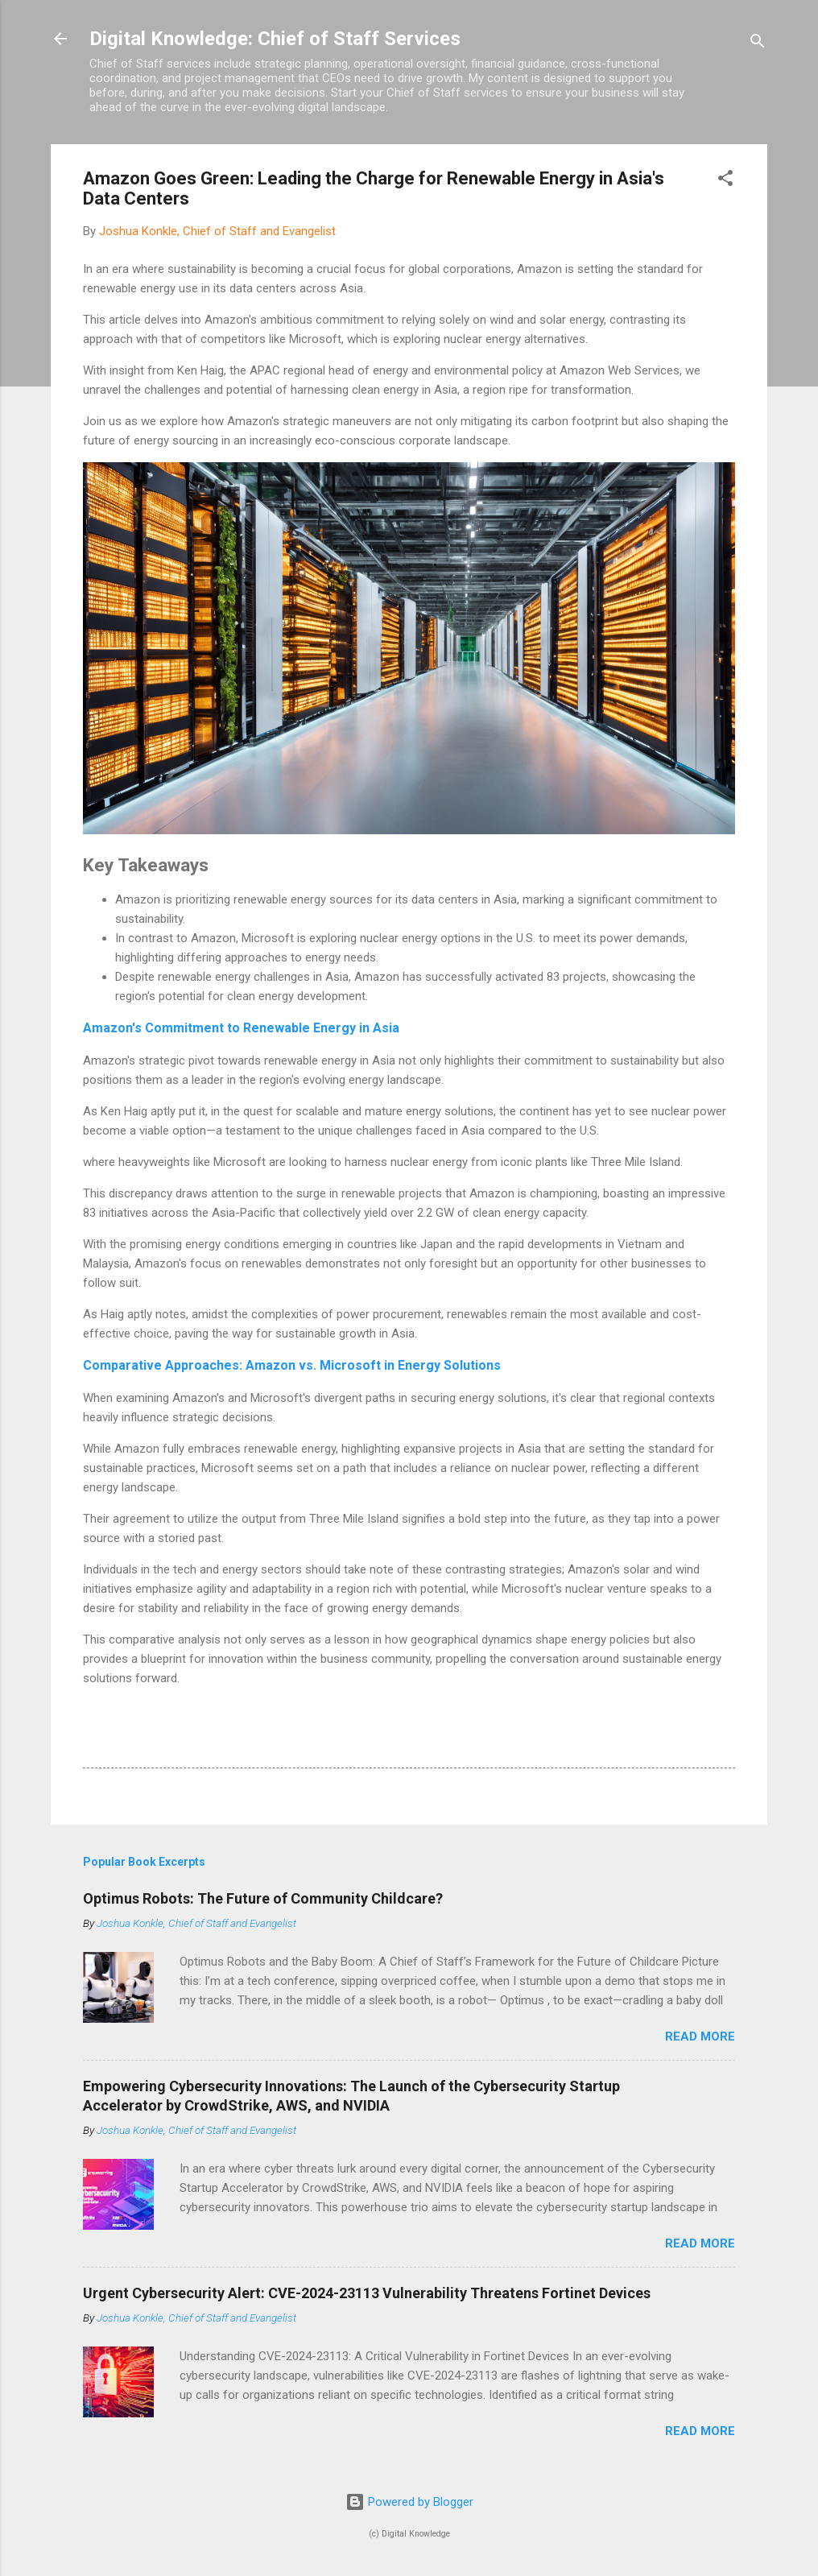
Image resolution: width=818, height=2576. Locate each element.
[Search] (757, 43)
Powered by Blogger (409, 2502)
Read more (700, 2036)
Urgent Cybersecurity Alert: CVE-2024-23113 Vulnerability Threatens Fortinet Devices (367, 2292)
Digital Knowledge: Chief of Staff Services (275, 38)
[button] (725, 180)
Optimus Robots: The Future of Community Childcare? (263, 1898)
